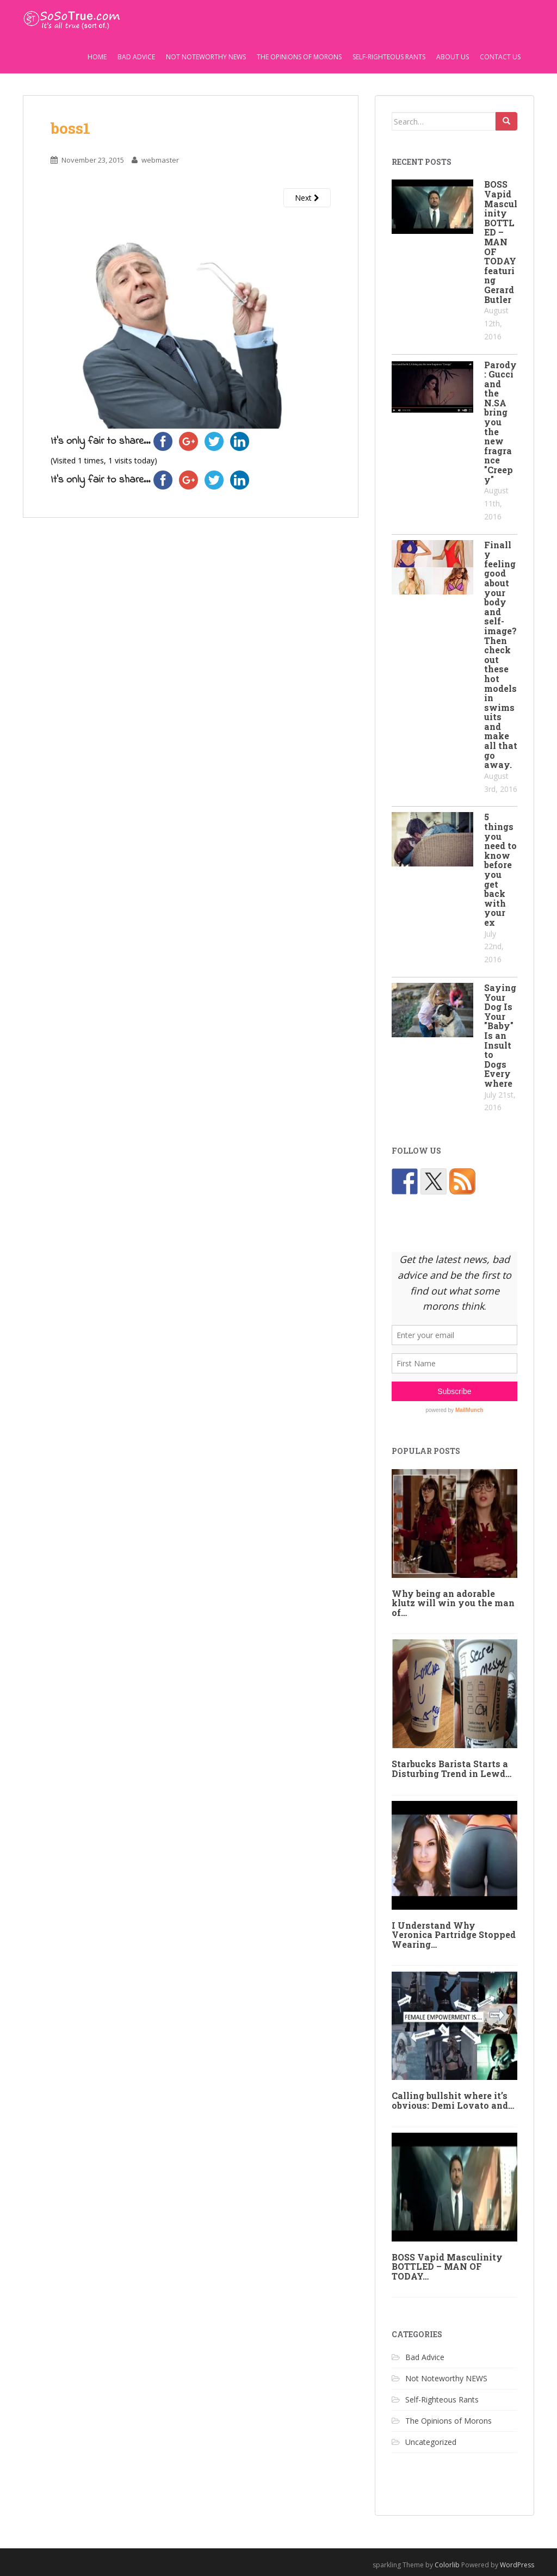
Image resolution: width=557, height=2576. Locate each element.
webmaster (160, 160)
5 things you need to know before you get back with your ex (500, 869)
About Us (452, 56)
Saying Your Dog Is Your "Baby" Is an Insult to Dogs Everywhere (500, 1035)
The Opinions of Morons (299, 56)
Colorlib (447, 2564)
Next (307, 198)
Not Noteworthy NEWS (206, 56)
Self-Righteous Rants (388, 56)
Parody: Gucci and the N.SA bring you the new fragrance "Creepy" (500, 422)
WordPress (517, 2564)
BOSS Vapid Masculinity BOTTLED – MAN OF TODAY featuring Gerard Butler (500, 241)
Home (97, 56)
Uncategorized (430, 2442)
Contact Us (500, 56)
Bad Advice (136, 56)
